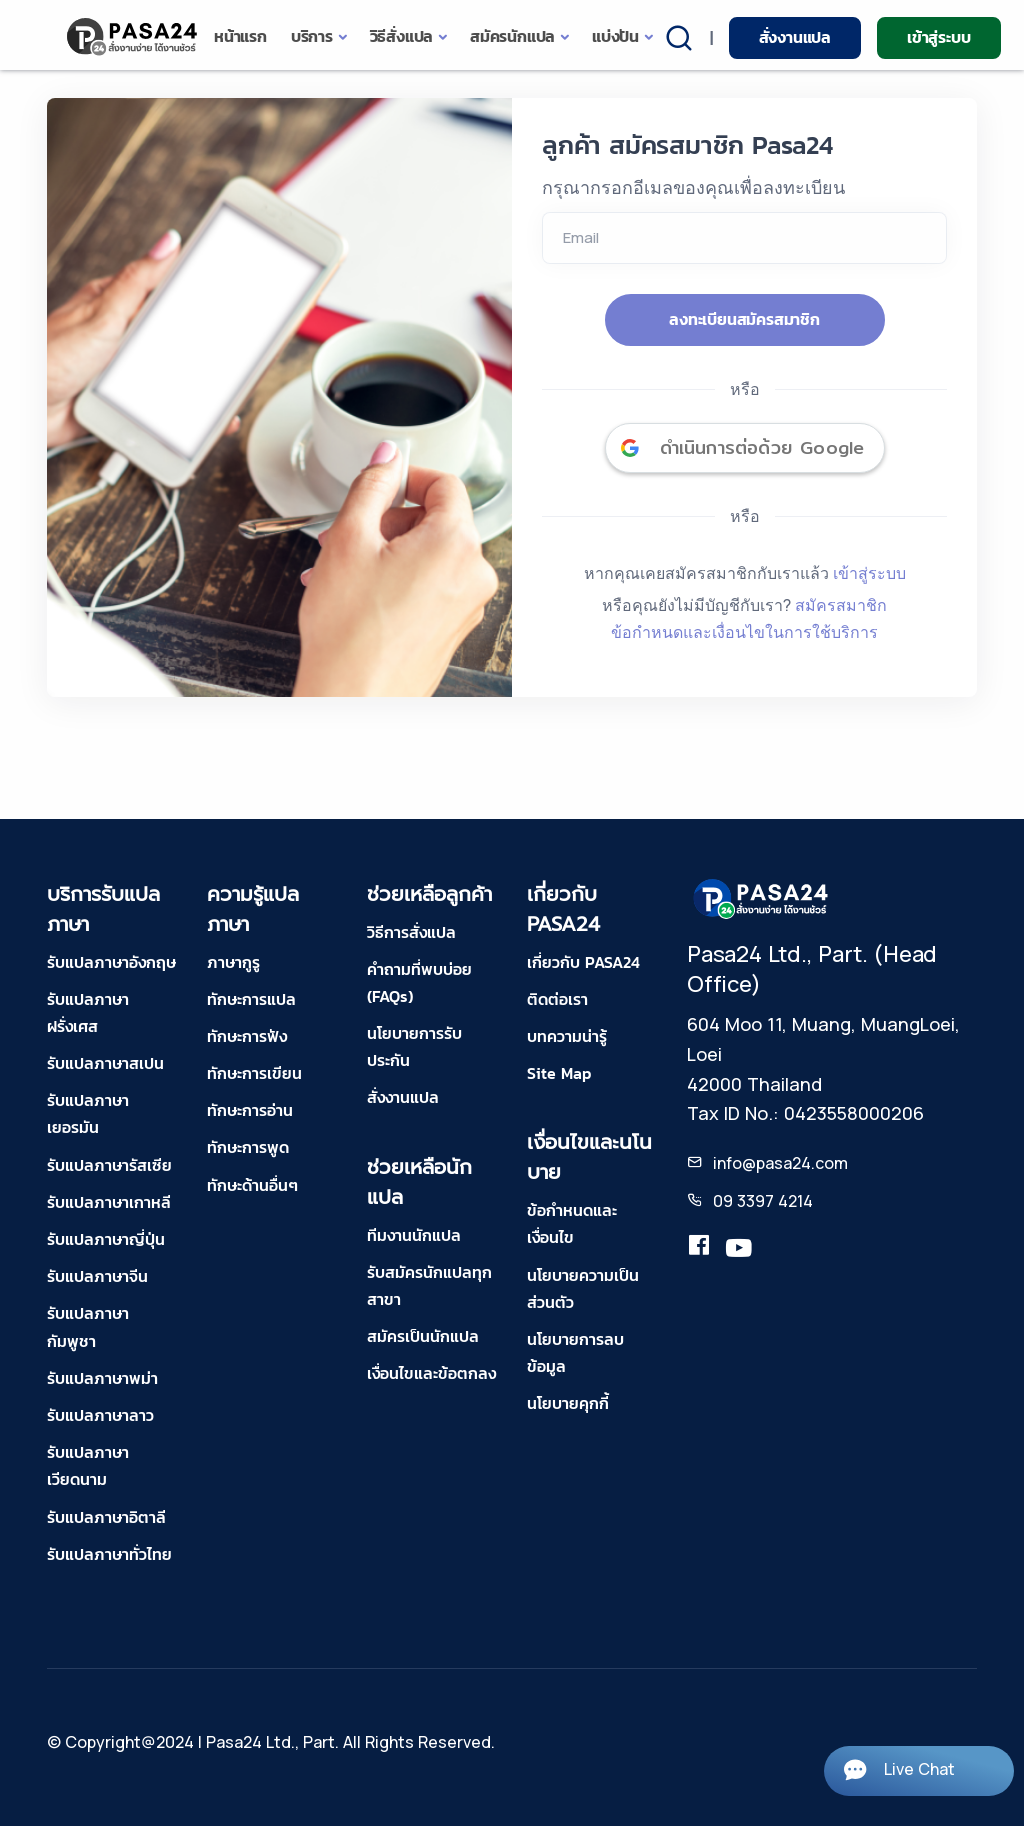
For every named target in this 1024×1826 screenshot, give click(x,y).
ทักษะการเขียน (254, 1073)
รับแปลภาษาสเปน (105, 1063)
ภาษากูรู (233, 962)
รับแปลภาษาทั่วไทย (109, 1554)
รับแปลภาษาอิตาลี (106, 1517)
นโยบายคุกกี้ (568, 1403)
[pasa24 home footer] (762, 897)
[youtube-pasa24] (739, 1249)
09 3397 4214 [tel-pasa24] (763, 1201)
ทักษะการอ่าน (250, 1110)
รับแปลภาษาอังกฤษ (111, 962)
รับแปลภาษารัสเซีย (109, 1165)
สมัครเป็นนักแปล (423, 1336)
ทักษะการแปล (251, 999)
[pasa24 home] (133, 36)
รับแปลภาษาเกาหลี (109, 1202)
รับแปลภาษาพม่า (102, 1378)
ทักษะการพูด (248, 1147)
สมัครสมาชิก (841, 605)
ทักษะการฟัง (247, 1036)
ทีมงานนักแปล (414, 1235)
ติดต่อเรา (557, 999)
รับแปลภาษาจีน (97, 1276)
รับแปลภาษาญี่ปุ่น (106, 1239)
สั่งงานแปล (795, 37)
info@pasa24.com (780, 1163)
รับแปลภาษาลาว (100, 1415)
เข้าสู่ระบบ (938, 37)
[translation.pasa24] (699, 1249)
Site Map (559, 1073)
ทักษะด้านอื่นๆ (252, 1185)
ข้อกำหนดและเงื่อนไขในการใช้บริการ (744, 632)
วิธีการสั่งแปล (411, 932)
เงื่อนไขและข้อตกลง (431, 1373)
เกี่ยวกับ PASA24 (583, 962)
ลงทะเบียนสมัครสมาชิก (744, 319)
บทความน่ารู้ (567, 1036)
